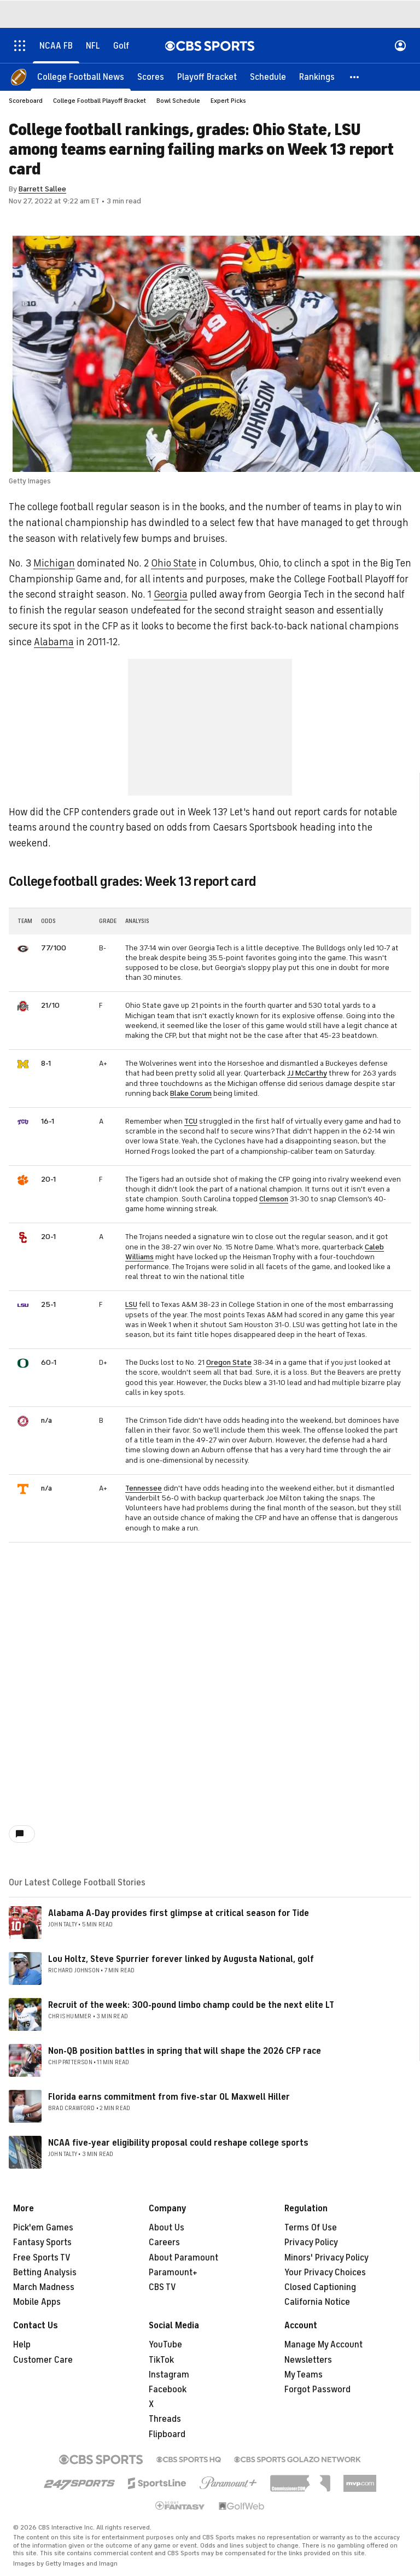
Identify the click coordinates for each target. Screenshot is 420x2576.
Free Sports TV (42, 2257)
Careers (164, 2242)
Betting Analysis (45, 2272)
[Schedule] (268, 76)
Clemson (273, 1199)
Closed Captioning (320, 2287)
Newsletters (308, 2360)
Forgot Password (317, 2389)
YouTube (165, 2344)
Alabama (54, 642)
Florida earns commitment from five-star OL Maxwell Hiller (169, 2097)
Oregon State (229, 1362)
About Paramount (183, 2257)
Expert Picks (228, 100)
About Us (166, 2227)
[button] (355, 76)
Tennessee (143, 1488)
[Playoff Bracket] (207, 76)
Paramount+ (173, 2272)
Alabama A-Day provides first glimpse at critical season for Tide (178, 1913)
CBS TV (162, 2287)
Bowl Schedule (178, 100)
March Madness (43, 2287)
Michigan (54, 563)
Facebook (167, 2389)
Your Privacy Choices (325, 2272)
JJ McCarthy (307, 1073)
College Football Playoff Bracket (99, 100)
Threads (165, 2419)
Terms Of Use (310, 2227)
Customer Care (43, 2360)
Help (22, 2344)
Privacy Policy (311, 2242)
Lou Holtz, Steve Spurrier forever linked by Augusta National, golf (181, 1959)
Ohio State (173, 563)
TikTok (161, 2360)
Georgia (171, 594)
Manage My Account (323, 2344)
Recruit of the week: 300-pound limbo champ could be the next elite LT (191, 2005)
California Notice (317, 2302)
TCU (190, 1121)
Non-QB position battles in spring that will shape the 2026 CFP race (184, 2051)
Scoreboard (26, 100)
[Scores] (151, 76)
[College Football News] (81, 76)
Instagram (169, 2374)
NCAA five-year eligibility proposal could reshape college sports (178, 2142)
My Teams (303, 2374)
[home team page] (23, 948)
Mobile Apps (37, 2302)
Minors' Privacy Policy (326, 2257)
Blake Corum (191, 1093)
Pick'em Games (43, 2227)
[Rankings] (317, 76)
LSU (131, 1304)
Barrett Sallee (42, 189)
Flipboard (167, 2434)
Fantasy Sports (42, 2242)
